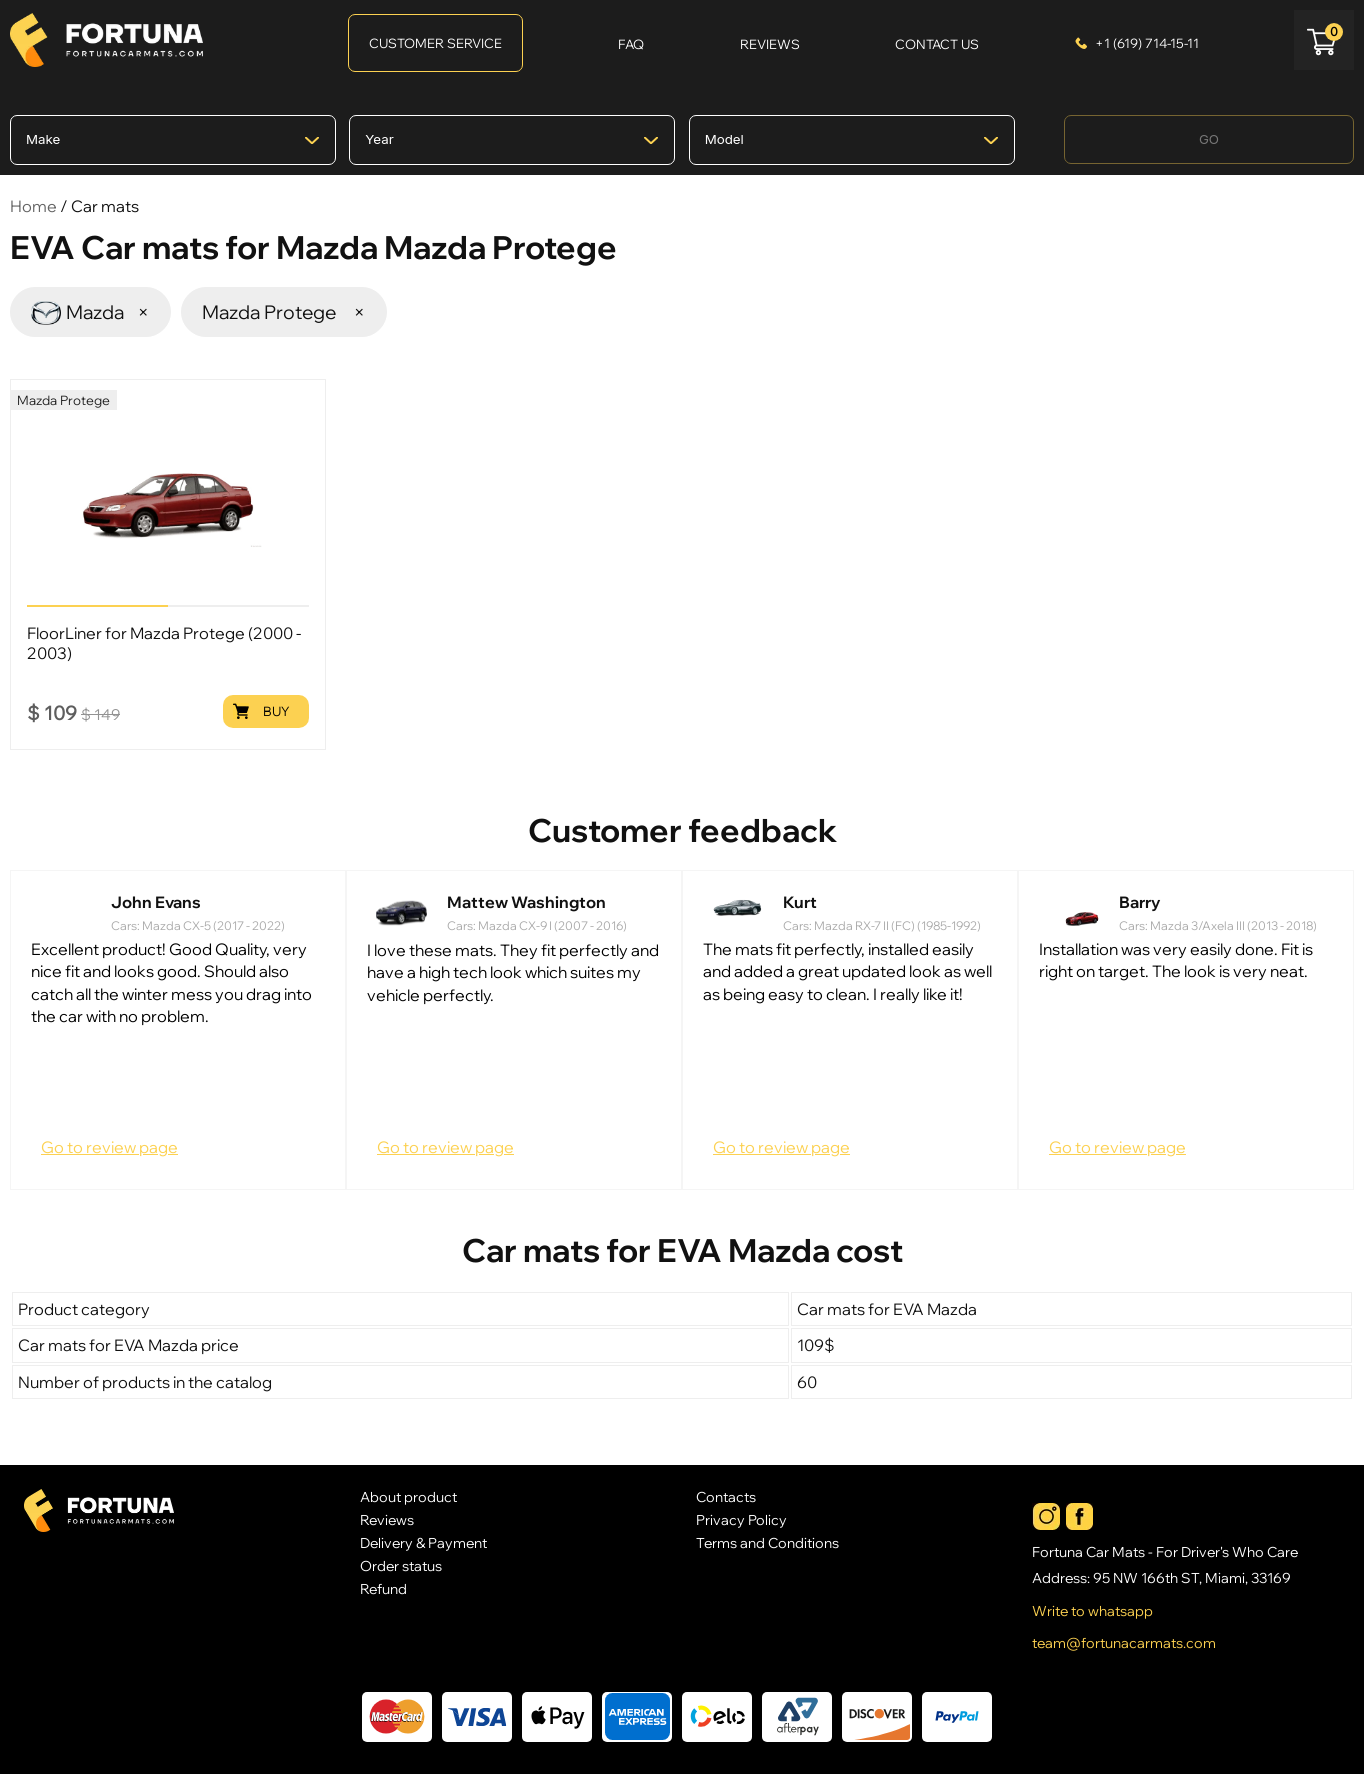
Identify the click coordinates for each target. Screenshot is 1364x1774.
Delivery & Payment (423, 1542)
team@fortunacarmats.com (1124, 1643)
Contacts (726, 1496)
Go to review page (109, 1147)
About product (408, 1496)
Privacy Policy (741, 1519)
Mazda (90, 311)
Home (33, 206)
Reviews (387, 1519)
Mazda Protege (284, 312)
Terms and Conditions (767, 1542)
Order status (401, 1565)
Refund (383, 1588)
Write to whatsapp (1092, 1611)
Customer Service (435, 43)
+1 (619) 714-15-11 (1147, 43)
